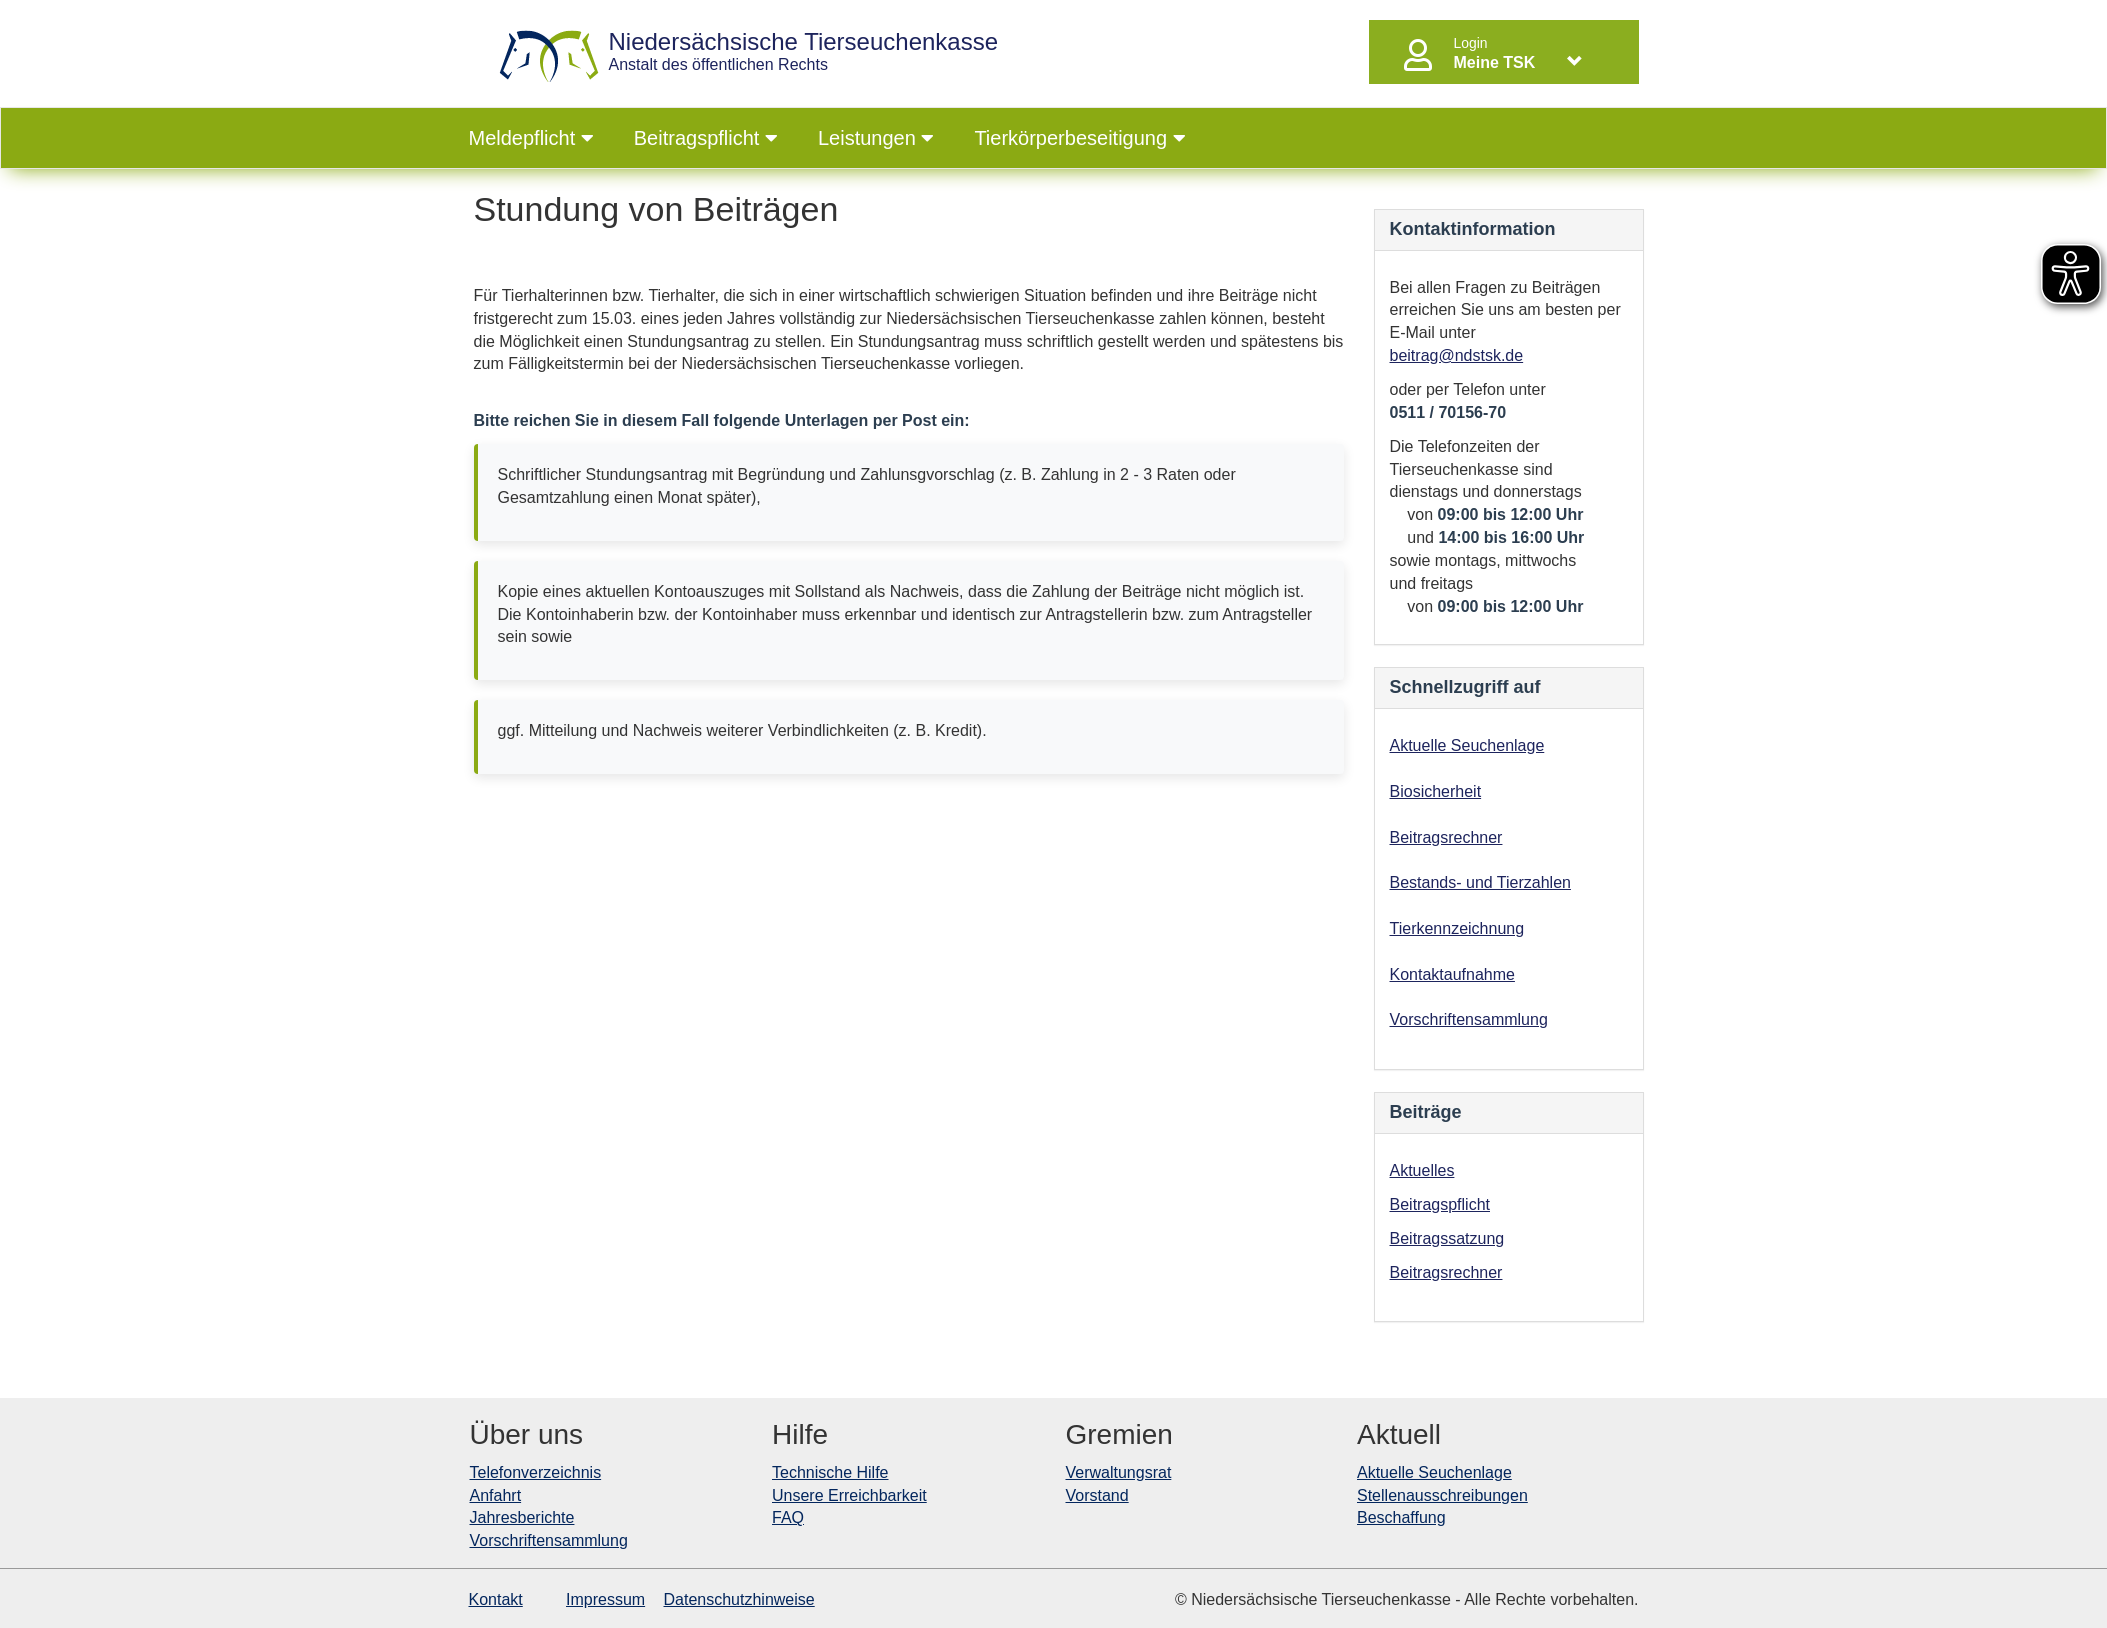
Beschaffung (1401, 1517)
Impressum (605, 1599)
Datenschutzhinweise (739, 1599)
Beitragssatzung (1447, 1238)
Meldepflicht (531, 138)
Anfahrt (496, 1495)
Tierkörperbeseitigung (1079, 138)
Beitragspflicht (706, 138)
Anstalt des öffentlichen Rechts (804, 51)
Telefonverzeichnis (536, 1472)
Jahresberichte (522, 1517)
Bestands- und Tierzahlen (1480, 882)
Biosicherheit (1436, 791)
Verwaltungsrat (1119, 1472)
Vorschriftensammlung (1469, 1019)
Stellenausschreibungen (1442, 1495)
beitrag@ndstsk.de (1457, 355)
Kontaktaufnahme (1452, 974)
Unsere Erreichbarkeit (849, 1495)
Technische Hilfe (830, 1472)
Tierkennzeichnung (1457, 928)
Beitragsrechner (1446, 837)
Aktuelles (1422, 1170)
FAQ (788, 1517)
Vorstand (1097, 1495)
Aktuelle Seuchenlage (1467, 745)
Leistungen (876, 138)
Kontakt (496, 1599)
